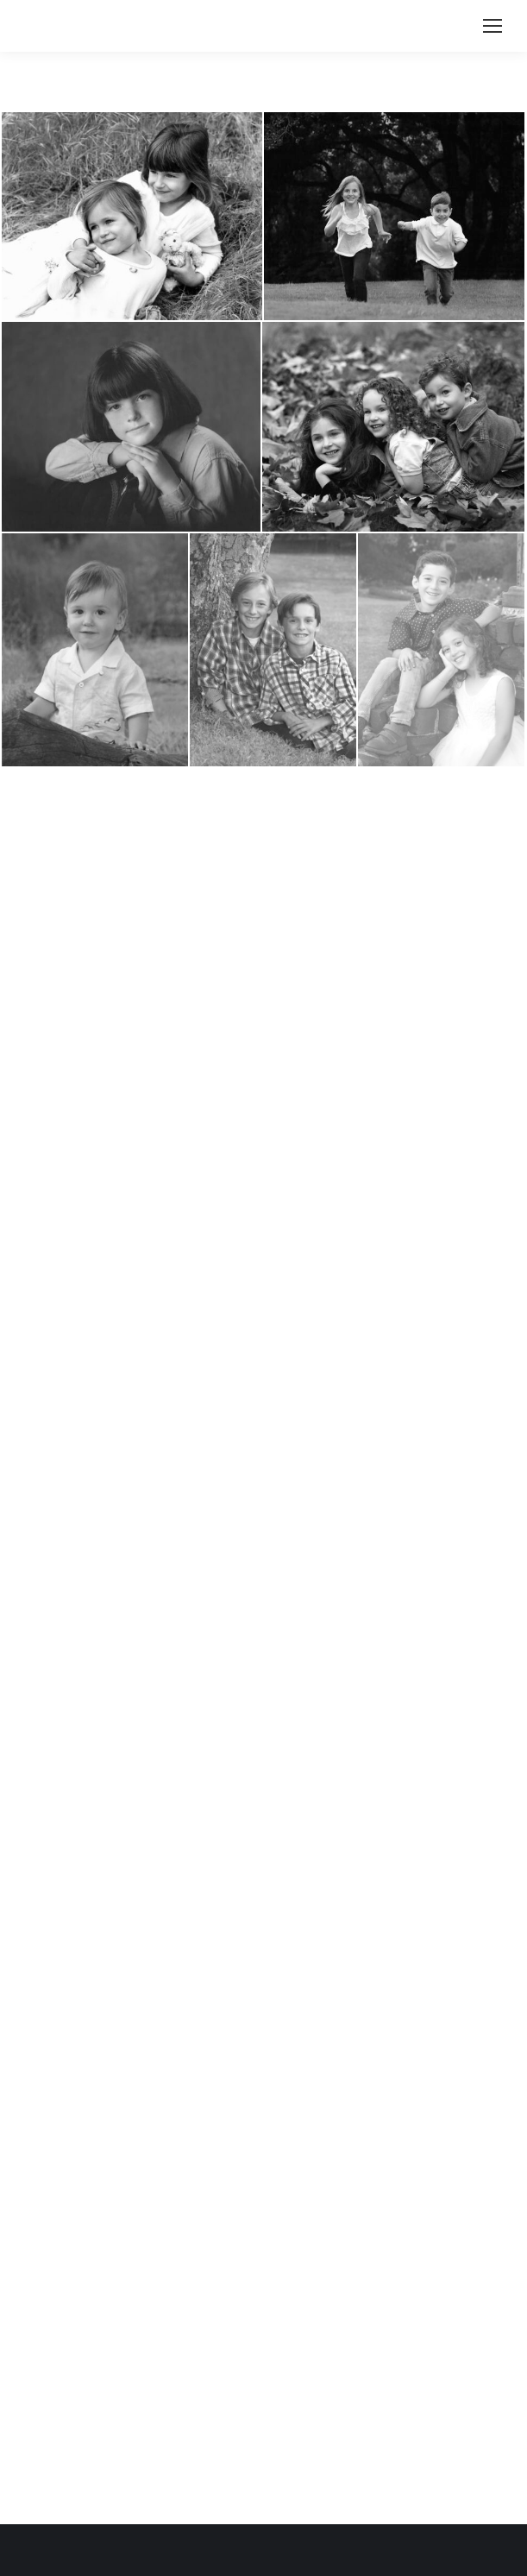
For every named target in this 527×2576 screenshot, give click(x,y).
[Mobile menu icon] (492, 26)
